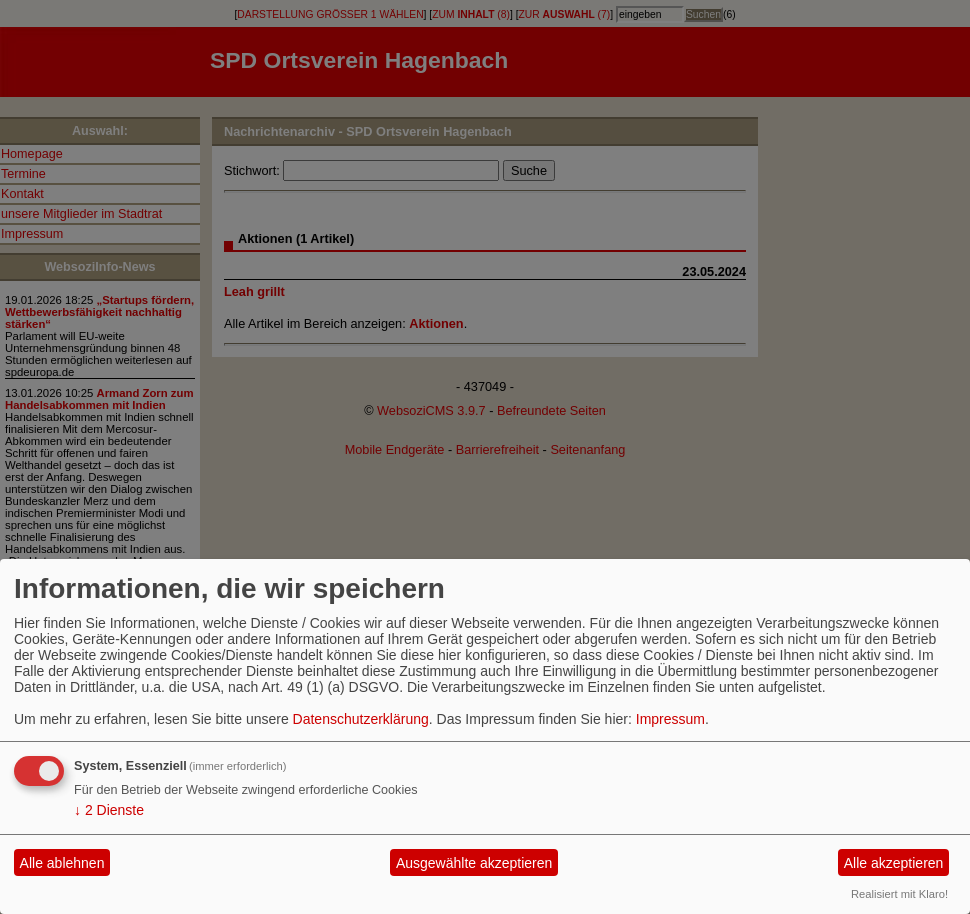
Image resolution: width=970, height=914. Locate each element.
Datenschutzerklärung (361, 719)
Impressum (670, 719)
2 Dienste (109, 810)
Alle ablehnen (62, 863)
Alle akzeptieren (894, 863)
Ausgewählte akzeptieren (474, 863)
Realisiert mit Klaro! (899, 894)
